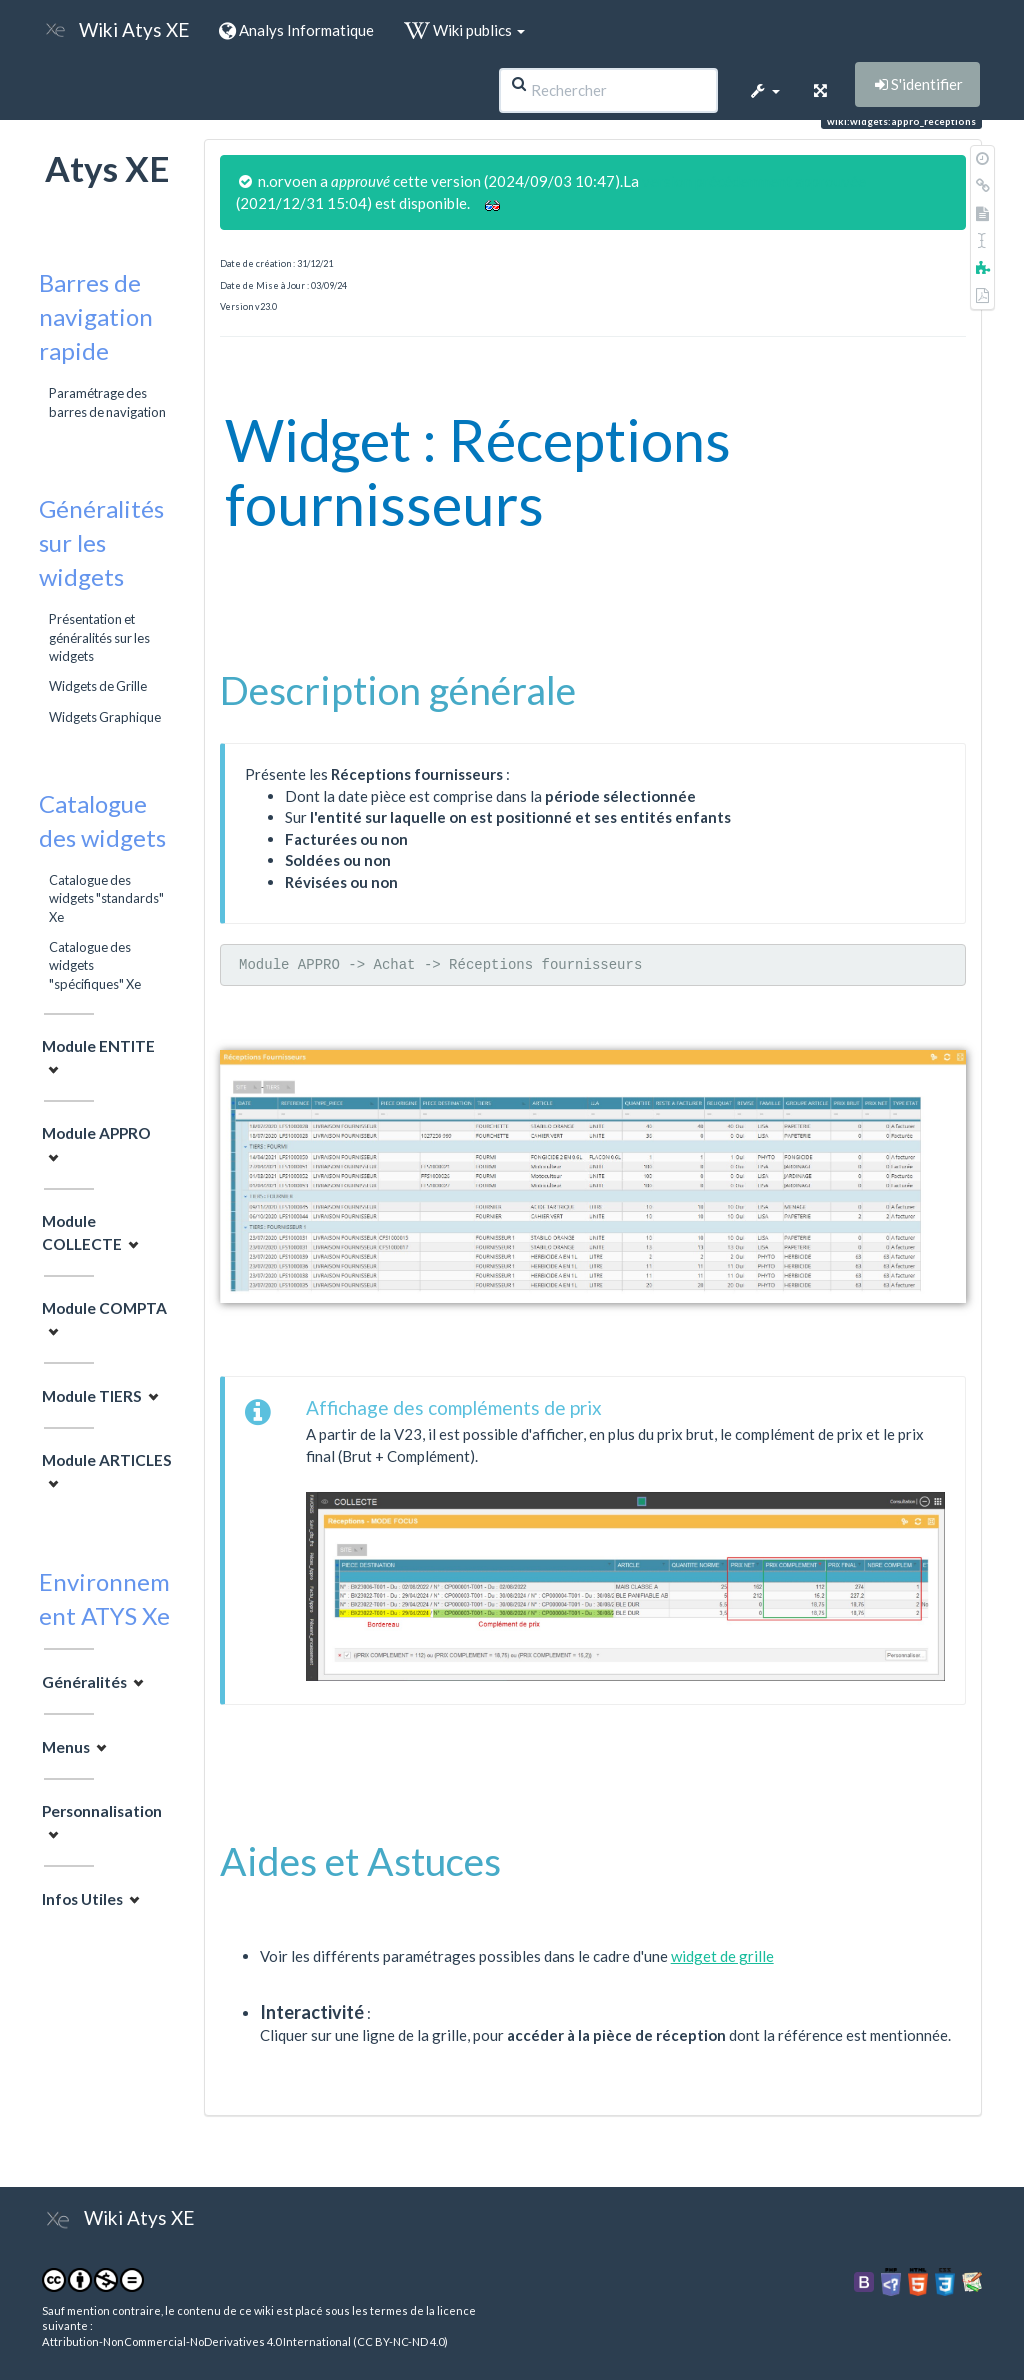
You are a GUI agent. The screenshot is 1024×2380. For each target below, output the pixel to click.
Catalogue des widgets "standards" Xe (106, 898)
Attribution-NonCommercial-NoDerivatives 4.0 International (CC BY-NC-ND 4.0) (245, 2341)
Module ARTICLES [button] (107, 1460)
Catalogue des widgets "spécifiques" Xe (95, 965)
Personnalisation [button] (102, 1811)
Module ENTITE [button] (98, 1046)
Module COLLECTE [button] (82, 1232)
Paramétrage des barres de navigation (107, 402)
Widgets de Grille (98, 686)
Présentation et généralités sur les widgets (99, 637)
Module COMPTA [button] (104, 1308)
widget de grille (722, 1956)
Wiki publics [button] (464, 30)
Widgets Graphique (105, 717)
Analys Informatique (296, 30)
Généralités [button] (84, 1682)
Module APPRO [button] (96, 1133)
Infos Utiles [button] (82, 1899)
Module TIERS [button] (92, 1396)
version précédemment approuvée (754, 181)
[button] (764, 90)
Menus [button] (66, 1747)
